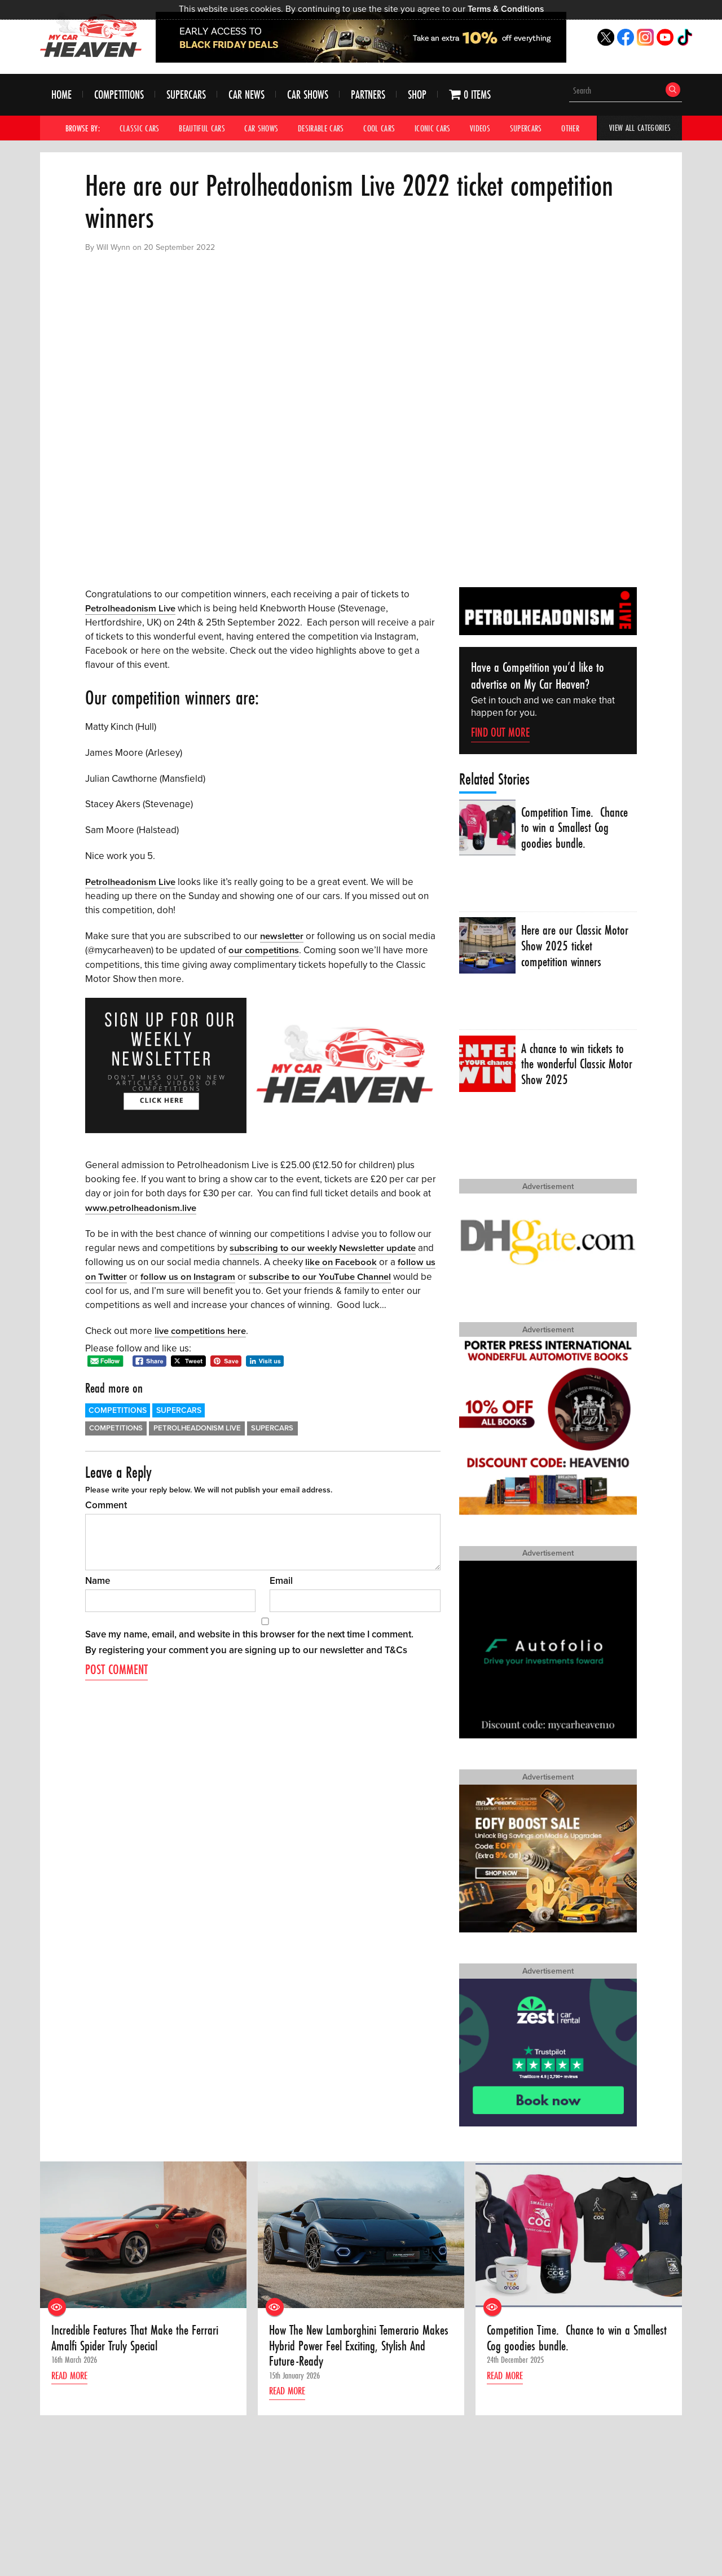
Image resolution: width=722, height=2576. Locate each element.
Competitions (119, 95)
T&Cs (396, 1648)
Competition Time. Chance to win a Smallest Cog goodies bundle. (576, 828)
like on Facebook (341, 1261)
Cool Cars (379, 128)
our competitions (264, 949)
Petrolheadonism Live (131, 608)
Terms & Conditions (506, 9)
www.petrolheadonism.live (141, 1207)
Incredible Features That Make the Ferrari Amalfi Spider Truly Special (136, 2339)
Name (97, 1579)
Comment (106, 1503)
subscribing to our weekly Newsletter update (324, 1247)
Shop (417, 95)
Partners (368, 95)
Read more (71, 2377)
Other (571, 128)
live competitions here (201, 1329)
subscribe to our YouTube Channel (324, 1275)
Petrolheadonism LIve (197, 1426)
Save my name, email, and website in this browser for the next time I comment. (249, 1633)
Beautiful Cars (202, 128)
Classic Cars (140, 128)
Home (61, 95)
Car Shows (307, 95)
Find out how (79, 2506)
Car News (246, 95)
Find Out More (500, 732)
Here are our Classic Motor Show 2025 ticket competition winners (576, 947)
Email (281, 1579)
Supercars (186, 95)
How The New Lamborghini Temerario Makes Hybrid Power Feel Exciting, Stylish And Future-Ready (355, 2347)
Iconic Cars (433, 128)
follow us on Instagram (189, 1275)
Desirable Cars (321, 128)
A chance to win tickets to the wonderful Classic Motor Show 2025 (574, 1065)
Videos (480, 128)
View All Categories (640, 128)
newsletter (282, 935)
